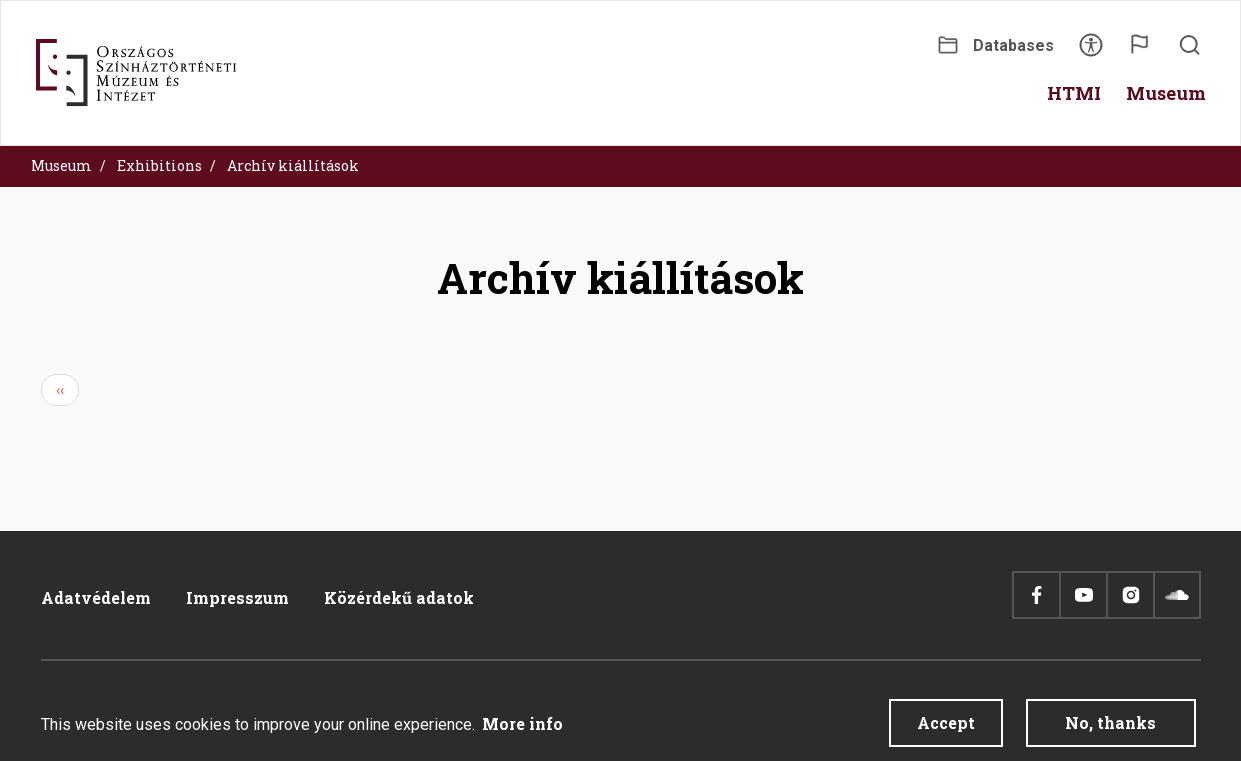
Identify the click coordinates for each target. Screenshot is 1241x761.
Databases (1013, 45)
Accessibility (1091, 51)
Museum (61, 165)
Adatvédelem (96, 597)
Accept (946, 730)
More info (522, 731)
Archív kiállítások (293, 165)
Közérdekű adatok (399, 597)
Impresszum (237, 597)
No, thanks (1110, 730)
